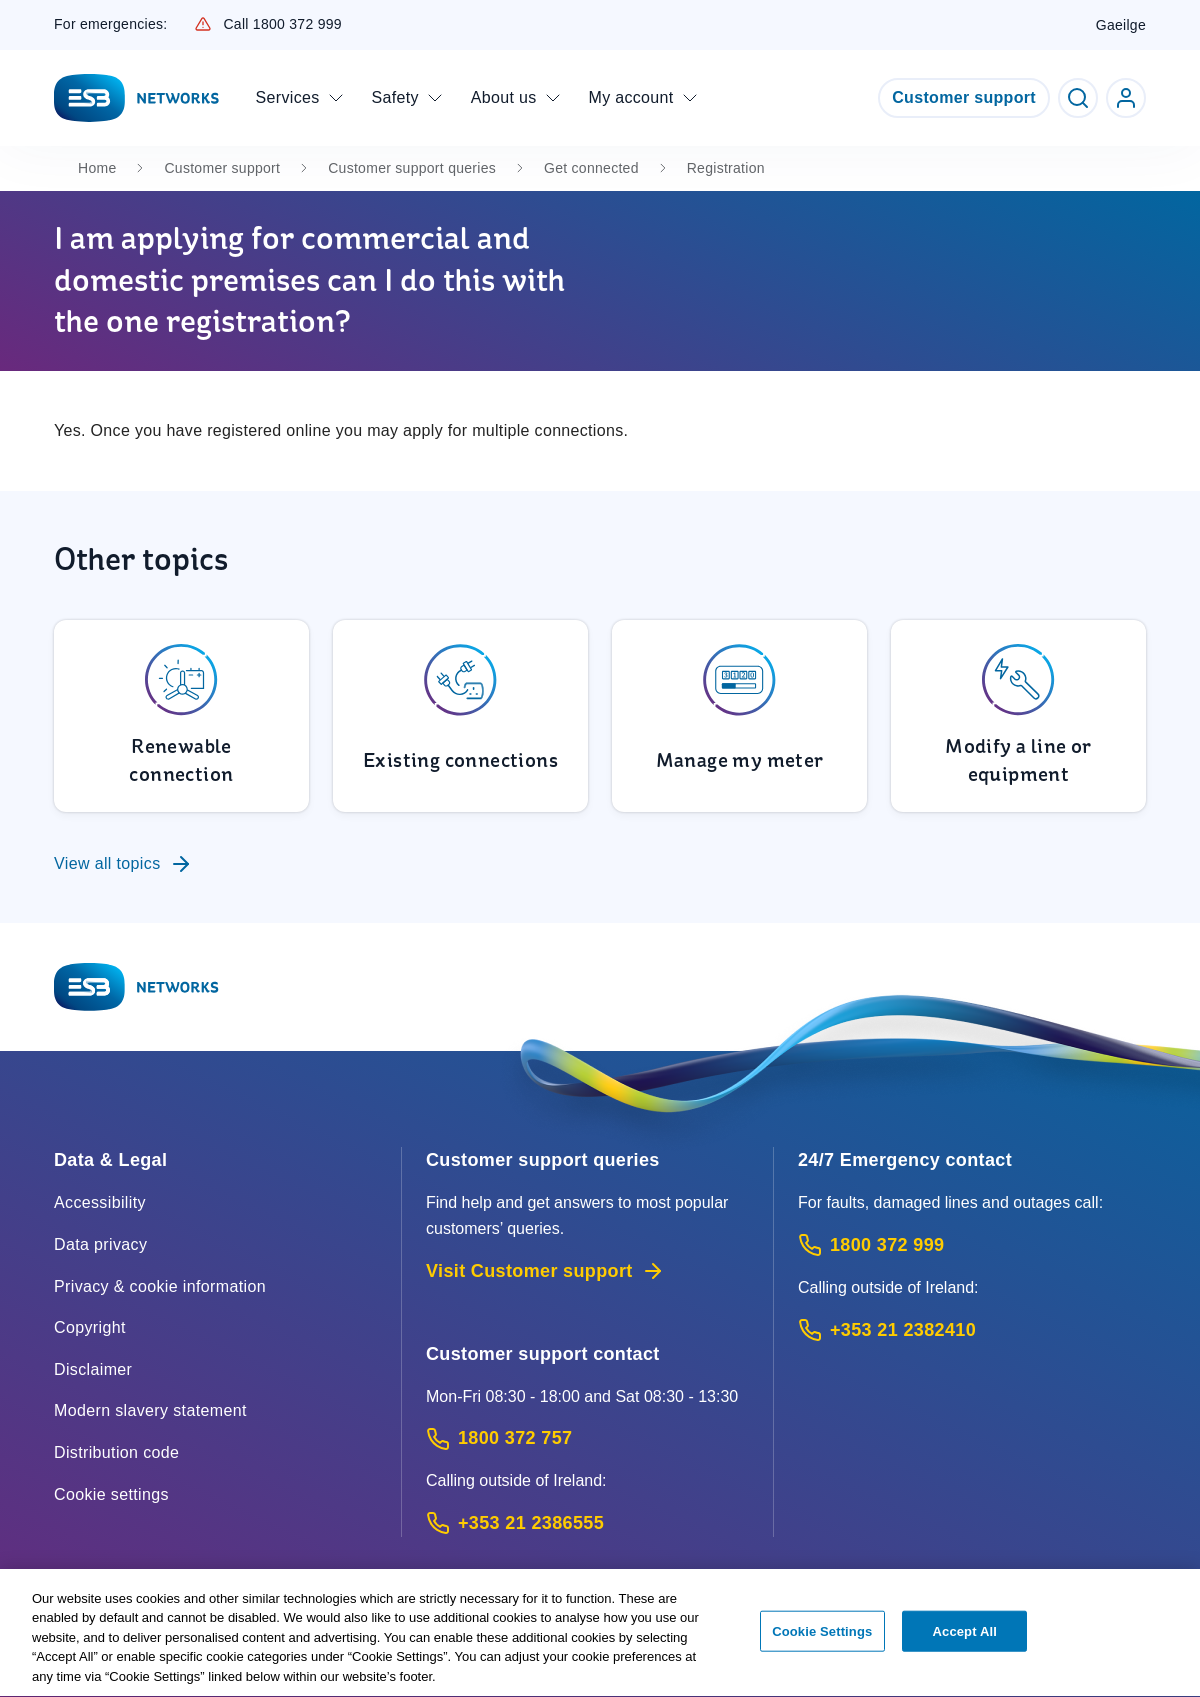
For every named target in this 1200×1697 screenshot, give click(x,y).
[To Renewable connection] (181, 716)
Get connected (591, 168)
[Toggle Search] (1078, 98)
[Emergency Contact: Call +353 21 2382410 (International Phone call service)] (972, 1330)
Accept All (965, 1641)
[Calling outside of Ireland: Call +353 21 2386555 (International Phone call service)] (587, 1523)
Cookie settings (111, 1494)
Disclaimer (93, 1369)
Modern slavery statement (150, 1410)
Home (97, 168)
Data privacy (100, 1244)
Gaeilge (1121, 25)
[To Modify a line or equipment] (1018, 716)
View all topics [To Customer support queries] (123, 864)
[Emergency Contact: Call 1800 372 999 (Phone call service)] (972, 1245)
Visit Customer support (545, 1271)
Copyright (90, 1327)
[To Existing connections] (460, 716)
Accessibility (100, 1202)
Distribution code (116, 1452)
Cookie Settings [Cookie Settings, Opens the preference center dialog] (822, 1641)
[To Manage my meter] (739, 716)
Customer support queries (412, 168)
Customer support (964, 97)
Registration (726, 168)
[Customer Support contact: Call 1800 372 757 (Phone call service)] (587, 1438)
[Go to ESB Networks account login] (1126, 98)
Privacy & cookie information (160, 1286)
